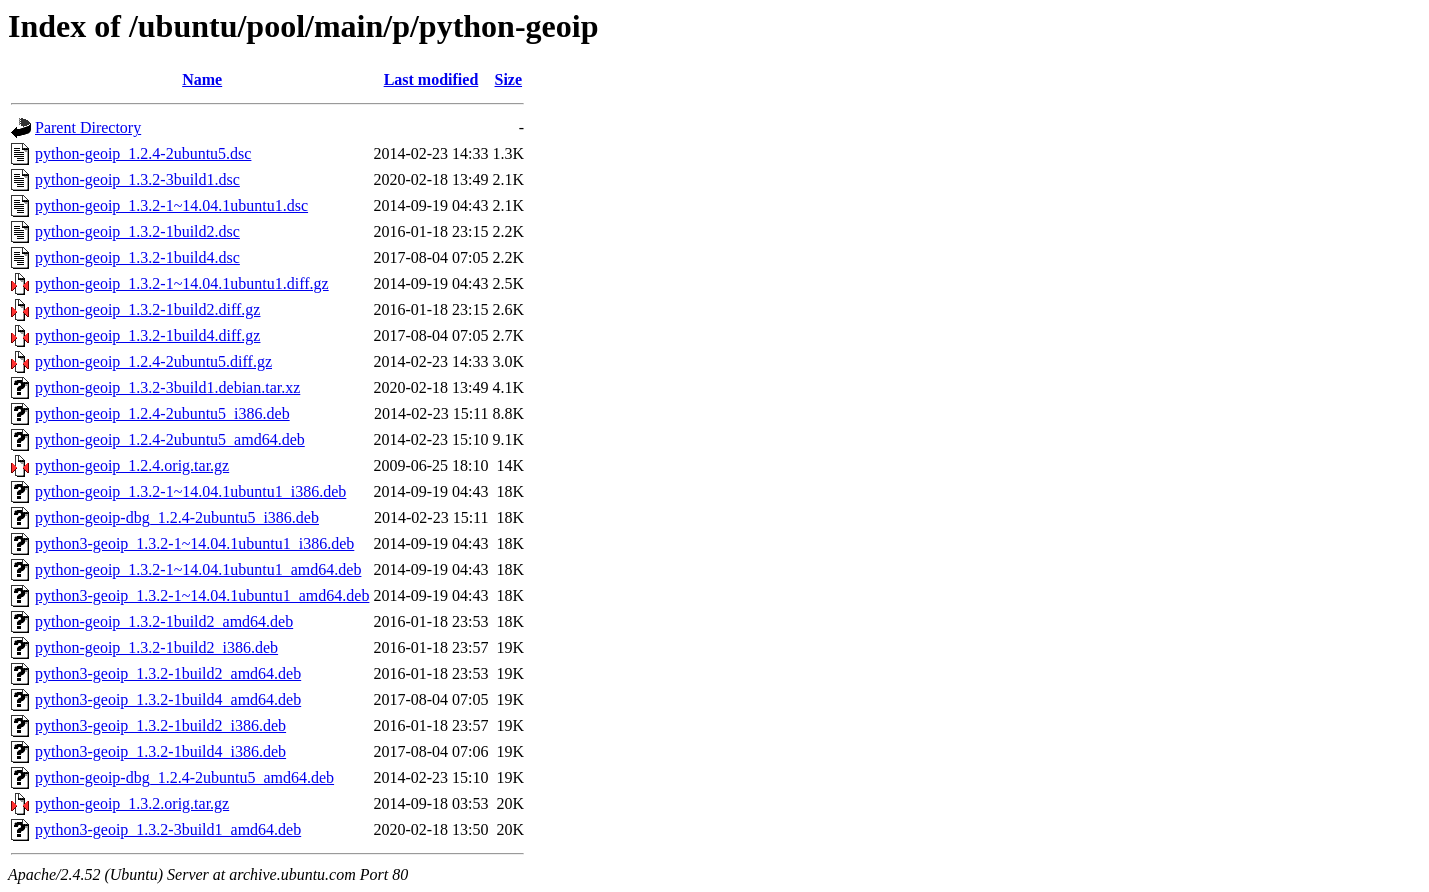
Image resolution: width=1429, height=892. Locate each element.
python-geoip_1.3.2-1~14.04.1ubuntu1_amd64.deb (198, 569)
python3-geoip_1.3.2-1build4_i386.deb (160, 751)
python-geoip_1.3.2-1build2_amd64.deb (164, 621)
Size (509, 79)
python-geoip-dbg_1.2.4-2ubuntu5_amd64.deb (184, 777)
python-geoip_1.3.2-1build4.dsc (137, 257)
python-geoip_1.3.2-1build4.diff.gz (147, 335)
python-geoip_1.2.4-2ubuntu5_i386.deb (162, 413)
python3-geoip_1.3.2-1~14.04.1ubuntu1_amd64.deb (202, 595)
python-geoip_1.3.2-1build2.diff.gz (147, 309)
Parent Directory (88, 127)
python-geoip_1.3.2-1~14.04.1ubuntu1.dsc (171, 205)
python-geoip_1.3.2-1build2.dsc (137, 231)
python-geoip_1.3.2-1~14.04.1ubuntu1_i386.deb (190, 491)
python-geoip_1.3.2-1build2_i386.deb (156, 647)
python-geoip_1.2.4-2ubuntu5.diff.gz (153, 361)
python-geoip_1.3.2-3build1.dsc (137, 179)
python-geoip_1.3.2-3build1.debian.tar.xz (167, 387)
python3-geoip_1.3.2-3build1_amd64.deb (168, 829)
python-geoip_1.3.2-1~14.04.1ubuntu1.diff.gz (182, 283)
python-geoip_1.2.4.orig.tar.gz (132, 465)
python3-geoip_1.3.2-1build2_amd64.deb (168, 673)
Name (202, 79)
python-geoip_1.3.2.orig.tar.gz (132, 803)
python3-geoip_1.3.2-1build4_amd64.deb (168, 699)
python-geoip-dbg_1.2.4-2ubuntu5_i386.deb (177, 517)
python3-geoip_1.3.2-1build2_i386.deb (160, 725)
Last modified (431, 79)
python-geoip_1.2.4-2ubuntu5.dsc (143, 153)
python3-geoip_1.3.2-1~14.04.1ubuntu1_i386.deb (194, 543)
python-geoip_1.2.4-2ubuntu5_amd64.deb (170, 439)
